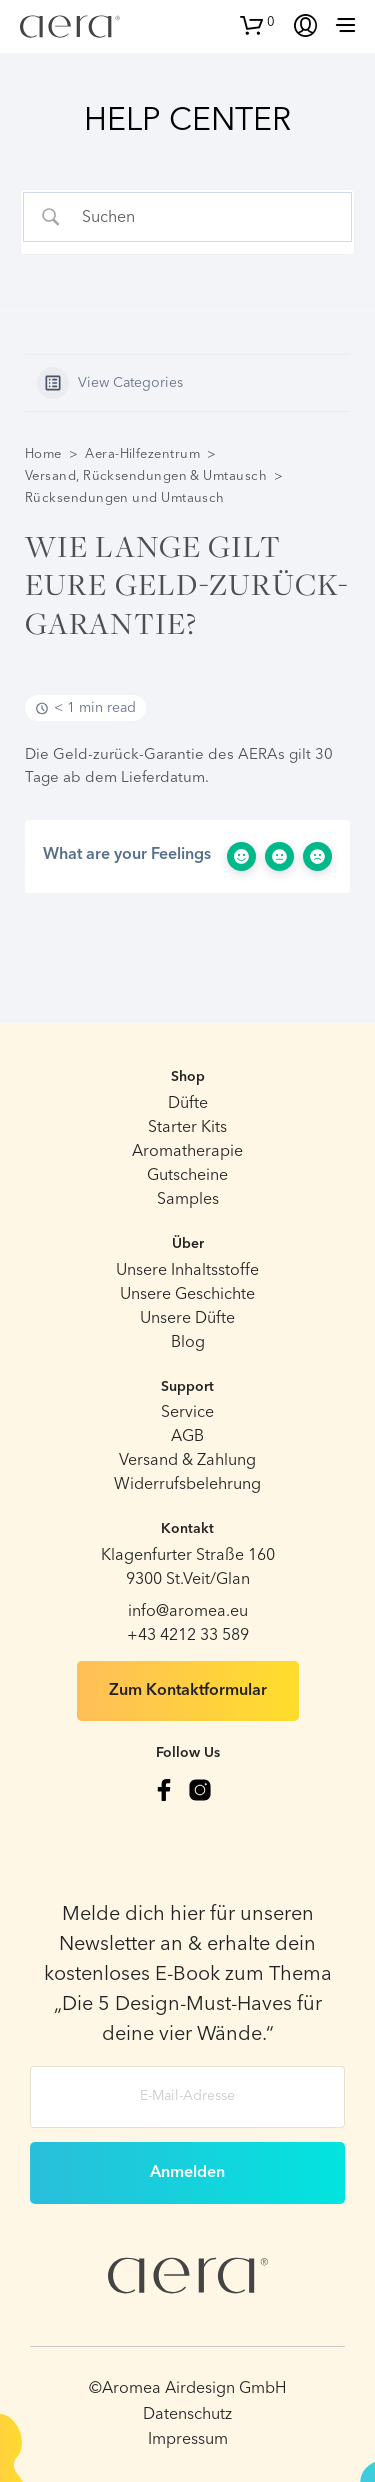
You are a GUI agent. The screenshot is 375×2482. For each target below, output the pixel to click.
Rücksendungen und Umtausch (125, 498)
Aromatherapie (187, 1152)
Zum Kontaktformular (188, 1691)
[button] (257, 23)
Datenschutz (187, 2415)
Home (43, 454)
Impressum (188, 2440)
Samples (188, 1200)
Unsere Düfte (187, 1319)
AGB (187, 1437)
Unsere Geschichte (187, 1295)
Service (187, 1413)
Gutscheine (187, 1176)
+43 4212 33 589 (188, 1636)
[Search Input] (204, 217)
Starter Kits (187, 1128)
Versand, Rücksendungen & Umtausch (146, 476)
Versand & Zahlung (187, 1461)
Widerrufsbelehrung (187, 1485)
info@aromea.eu (188, 1612)
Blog (188, 1343)
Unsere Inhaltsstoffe (187, 1271)
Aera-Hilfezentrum (142, 454)
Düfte (188, 1104)
